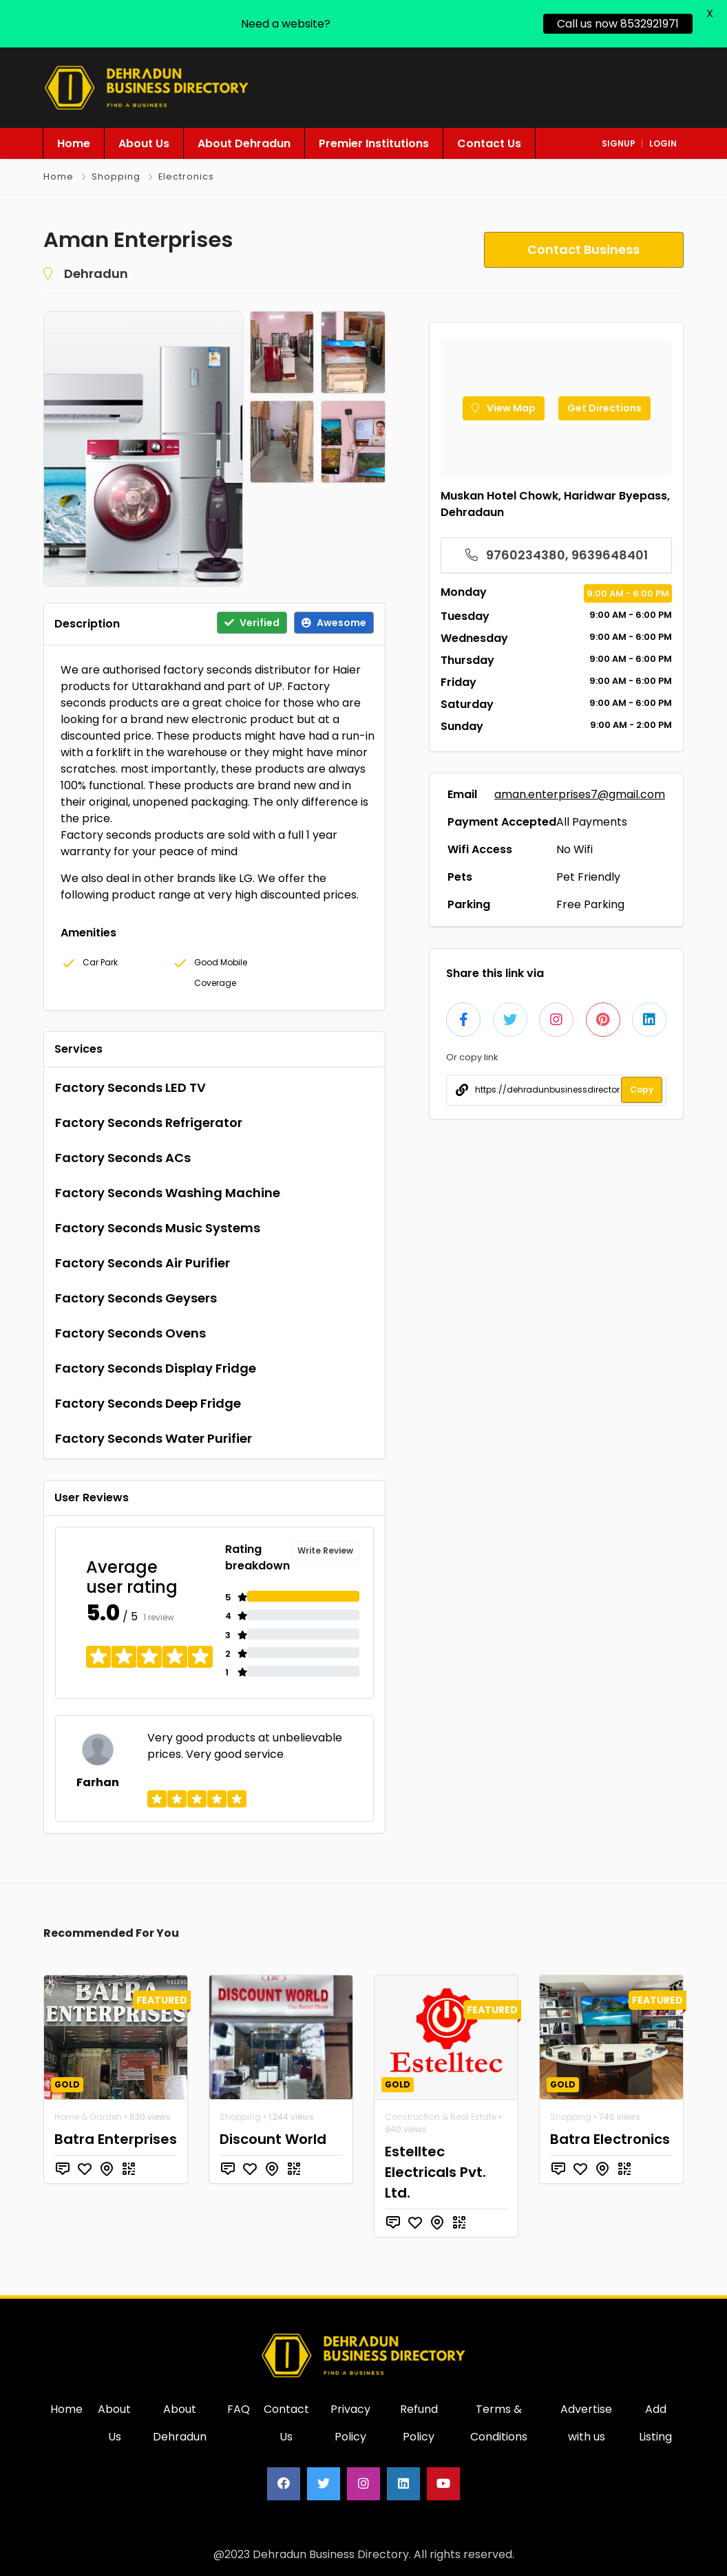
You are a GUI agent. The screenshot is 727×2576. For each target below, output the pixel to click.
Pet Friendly (588, 877)
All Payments (591, 822)
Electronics (186, 176)
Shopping (116, 176)
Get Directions (604, 408)
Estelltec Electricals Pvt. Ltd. (435, 2172)
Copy (641, 1089)
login (663, 143)
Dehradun (96, 273)
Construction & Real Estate (440, 2117)
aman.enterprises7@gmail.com (579, 794)
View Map (504, 408)
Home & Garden (88, 2117)
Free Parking (590, 904)
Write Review (325, 1550)
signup (618, 143)
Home (58, 176)
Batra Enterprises (115, 2139)
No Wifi (574, 849)
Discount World (273, 2139)
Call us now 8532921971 (618, 24)
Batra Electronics (610, 2139)
